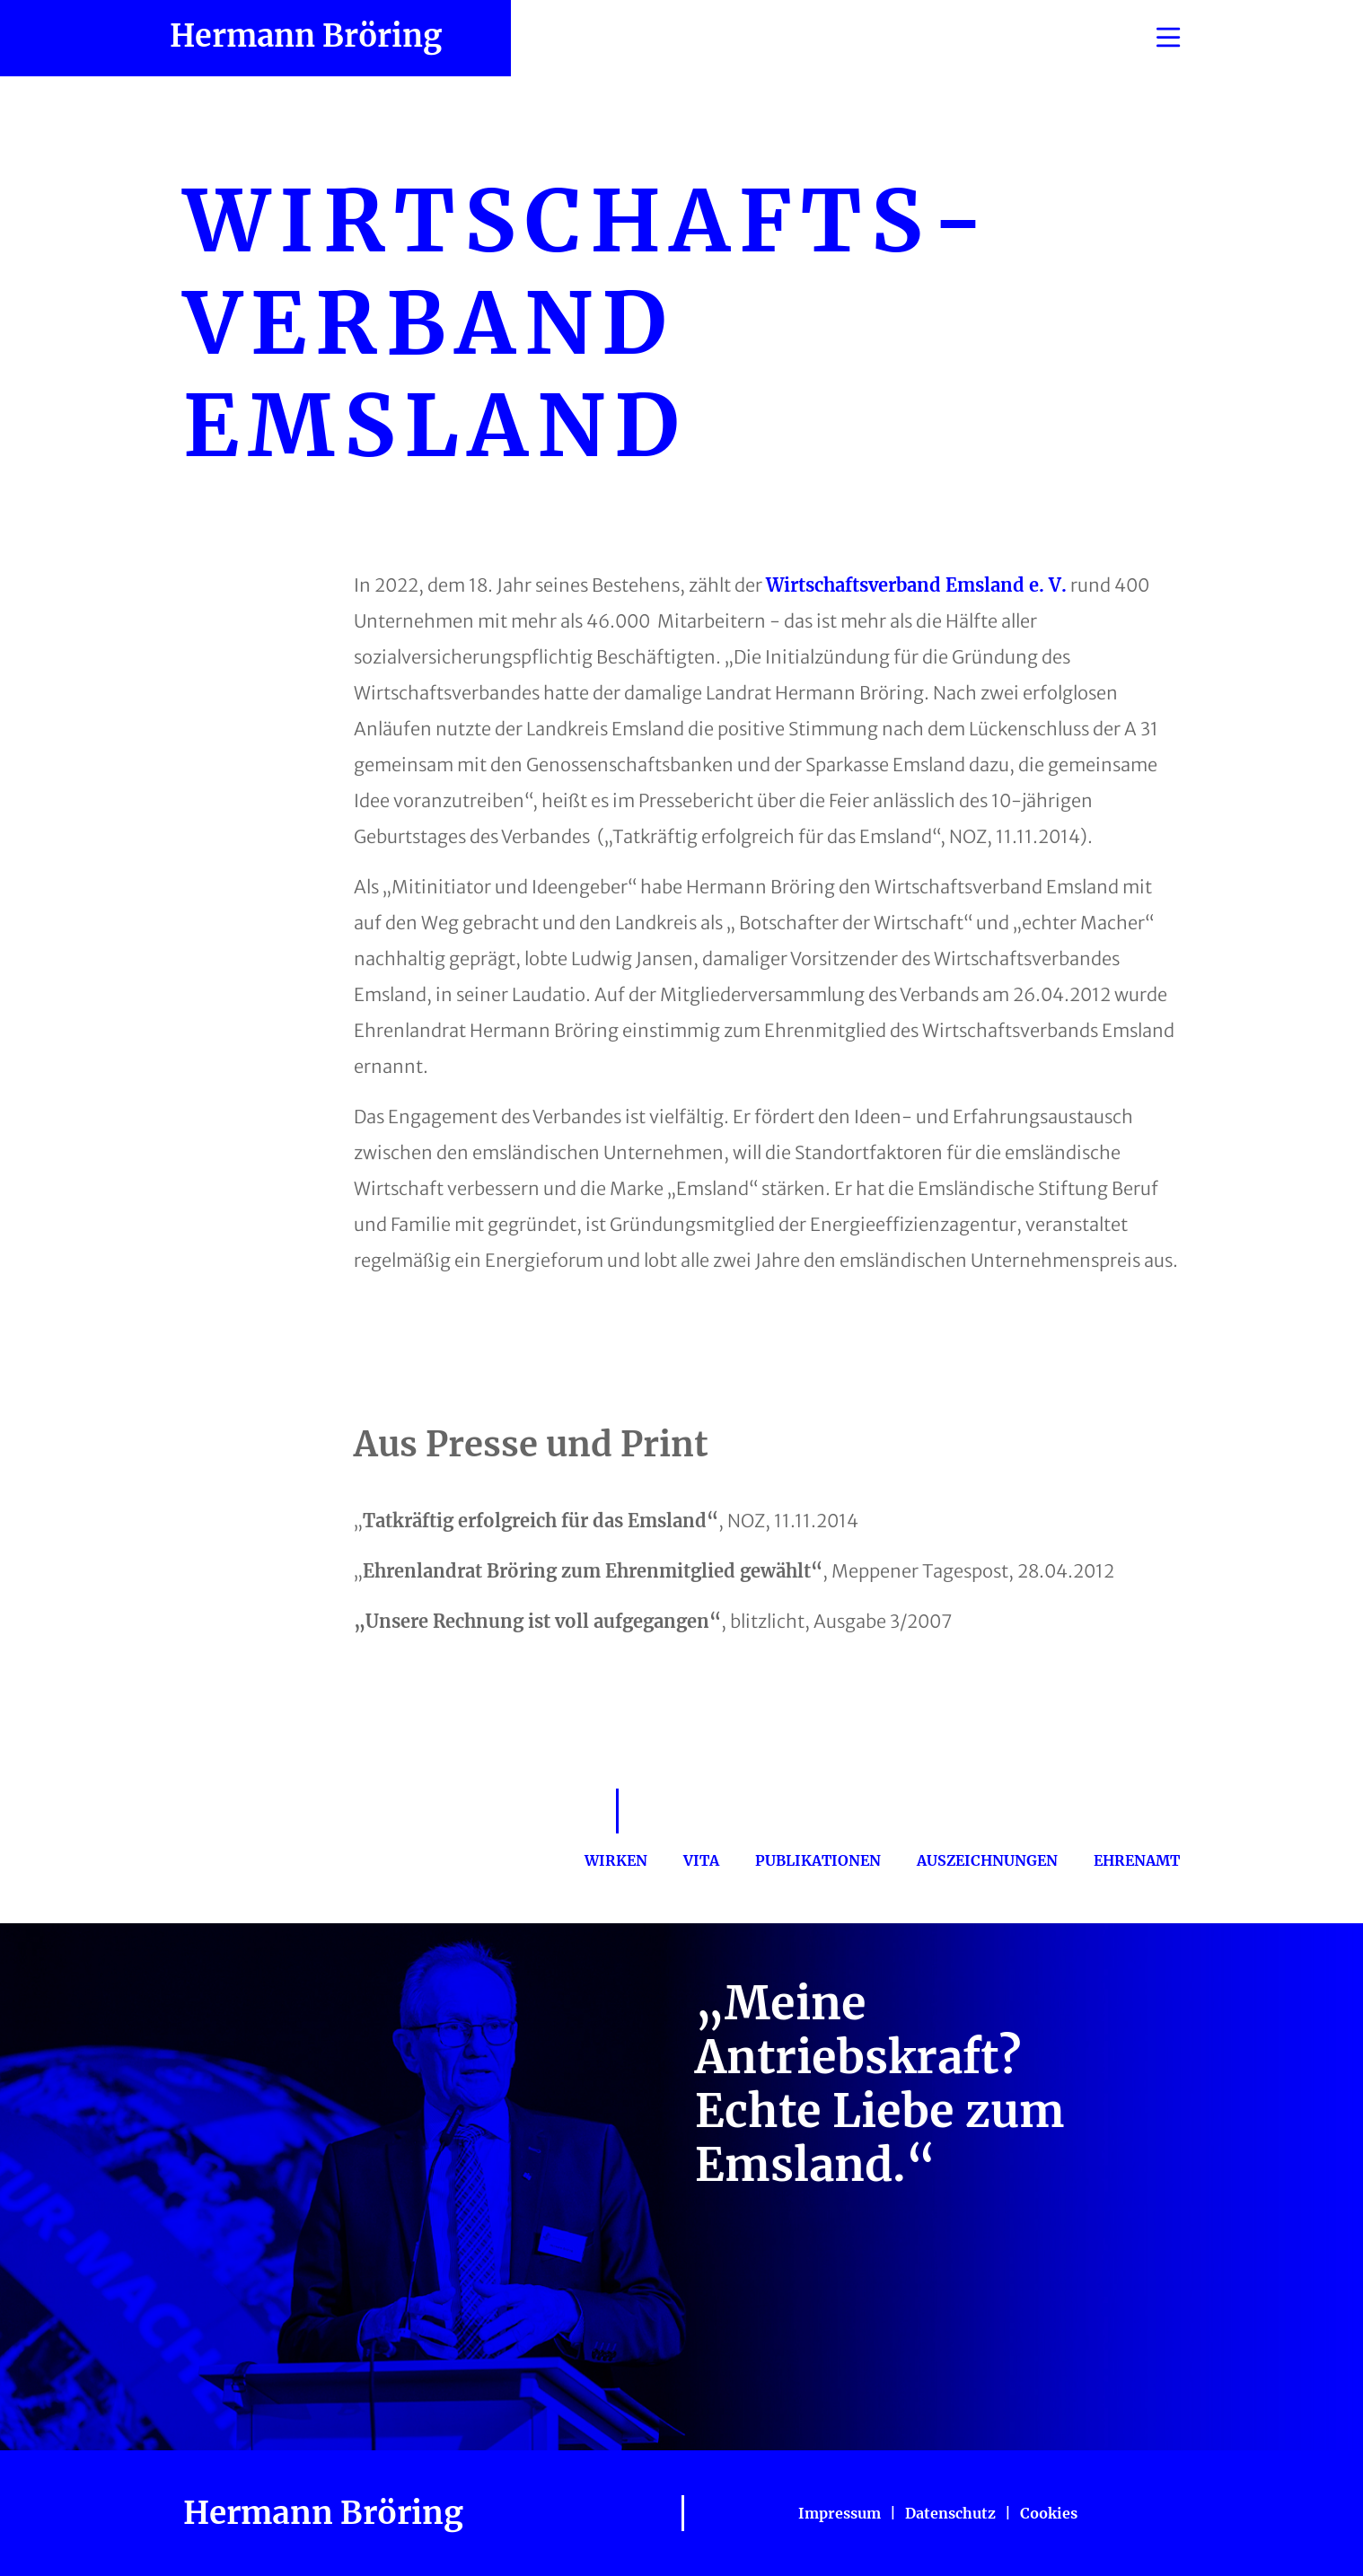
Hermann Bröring (306, 36)
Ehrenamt (1137, 1860)
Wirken (616, 1860)
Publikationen (818, 1860)
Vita (701, 1860)
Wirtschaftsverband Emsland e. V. (916, 585)
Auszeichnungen (987, 1860)
